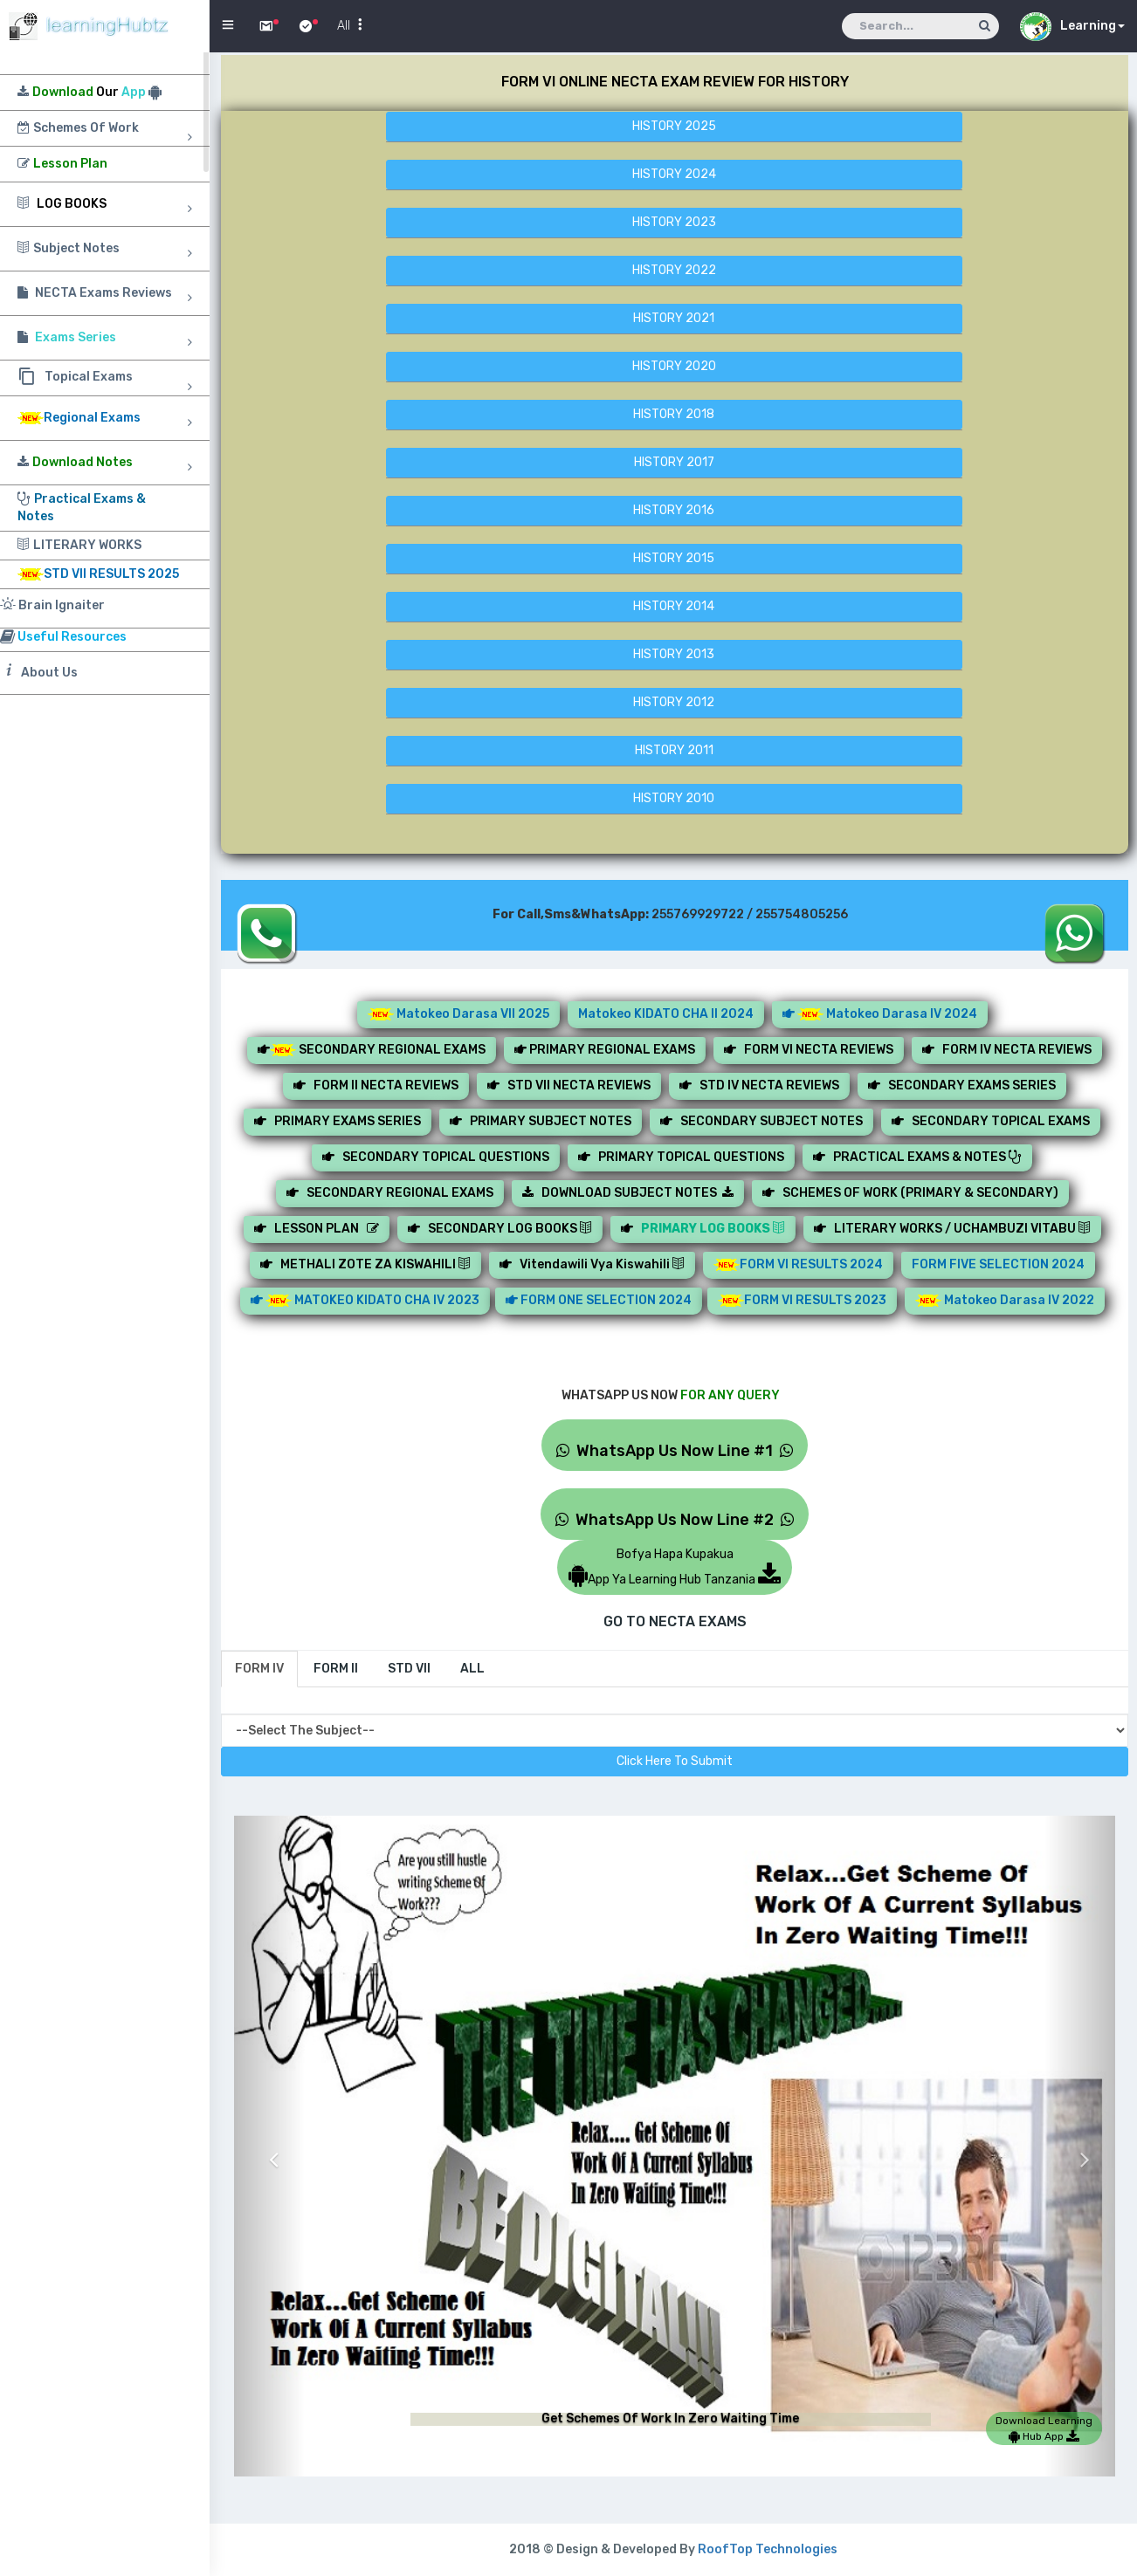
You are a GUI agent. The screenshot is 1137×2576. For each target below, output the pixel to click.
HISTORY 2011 (674, 750)
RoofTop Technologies (767, 2549)
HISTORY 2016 (673, 510)
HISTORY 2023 (674, 222)
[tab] (259, 1669)
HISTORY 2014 (673, 606)
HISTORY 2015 (673, 558)
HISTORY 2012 (673, 702)
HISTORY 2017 (674, 462)
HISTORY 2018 (673, 414)
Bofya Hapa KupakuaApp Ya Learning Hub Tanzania (674, 1567)
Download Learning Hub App (1044, 2428)
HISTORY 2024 (674, 174)
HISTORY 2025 (674, 126)
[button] (269, 2146)
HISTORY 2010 (673, 798)
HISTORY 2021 (673, 318)
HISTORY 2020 (674, 366)
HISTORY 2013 (673, 654)
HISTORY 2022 (674, 270)
